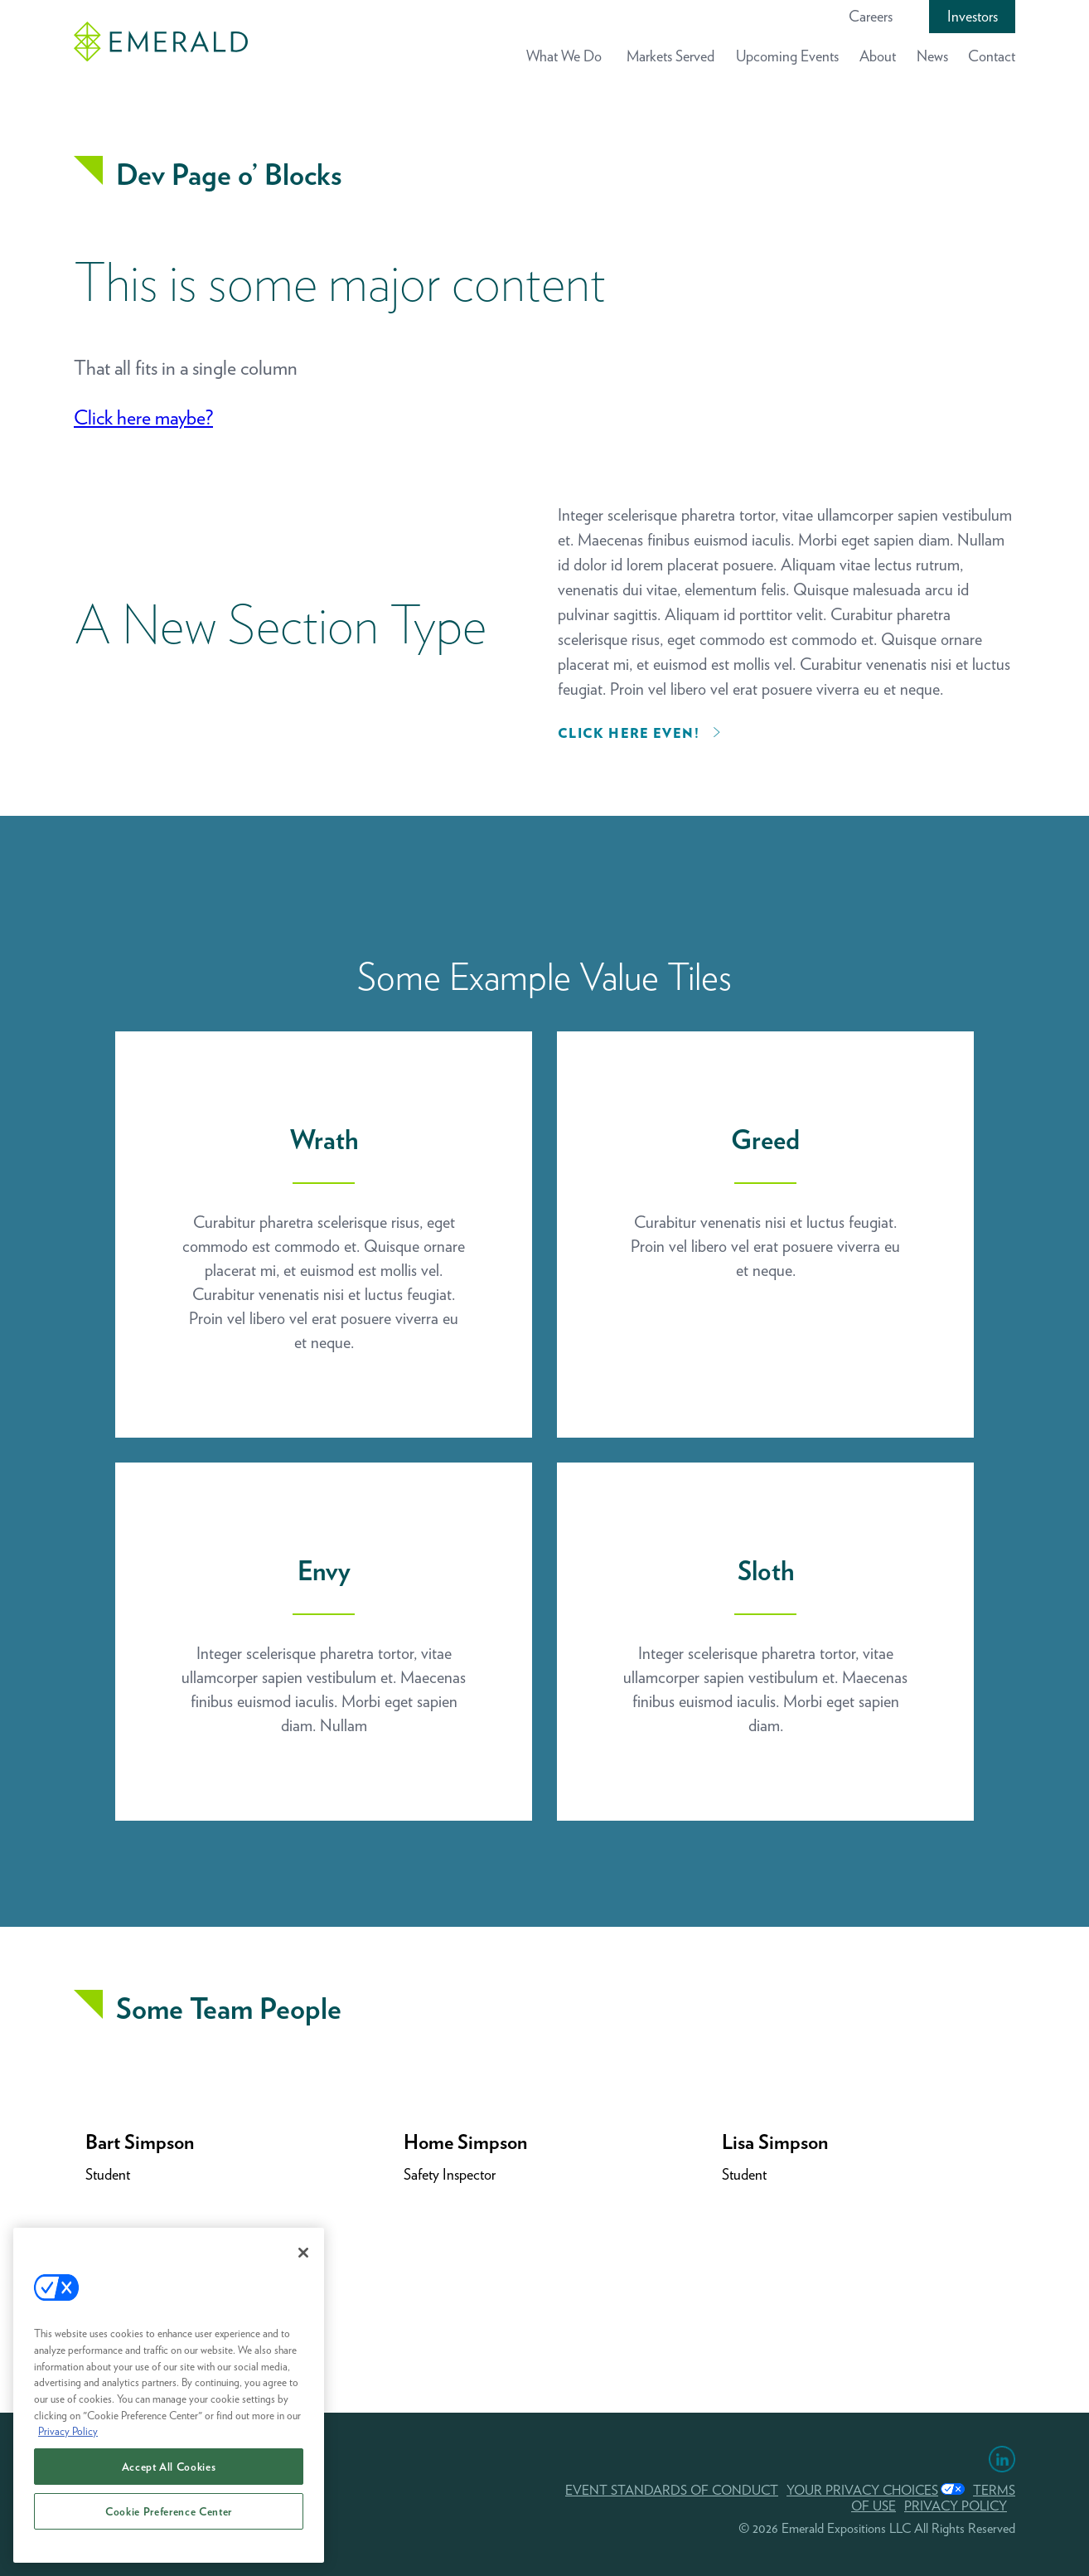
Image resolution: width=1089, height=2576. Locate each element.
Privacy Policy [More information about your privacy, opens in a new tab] (68, 2431)
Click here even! (628, 733)
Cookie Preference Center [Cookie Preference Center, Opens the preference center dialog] (168, 2511)
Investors (972, 16)
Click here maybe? (143, 417)
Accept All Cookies (169, 2466)
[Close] (303, 2252)
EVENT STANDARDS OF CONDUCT (671, 2490)
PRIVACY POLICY (955, 2506)
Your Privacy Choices (862, 2490)
